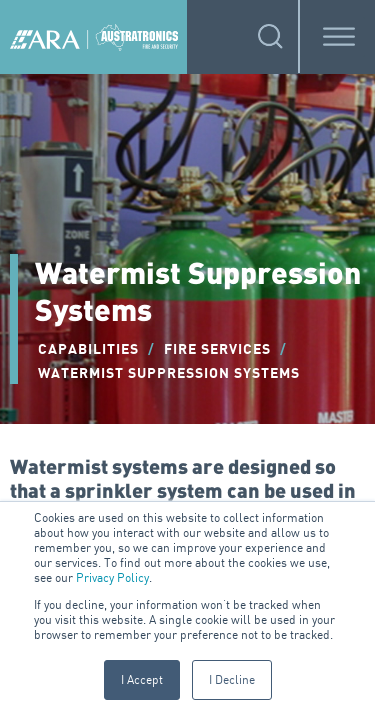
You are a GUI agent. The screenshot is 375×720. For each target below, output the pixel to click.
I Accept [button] (142, 679)
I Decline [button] (232, 679)
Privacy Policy (112, 577)
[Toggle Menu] (339, 36)
